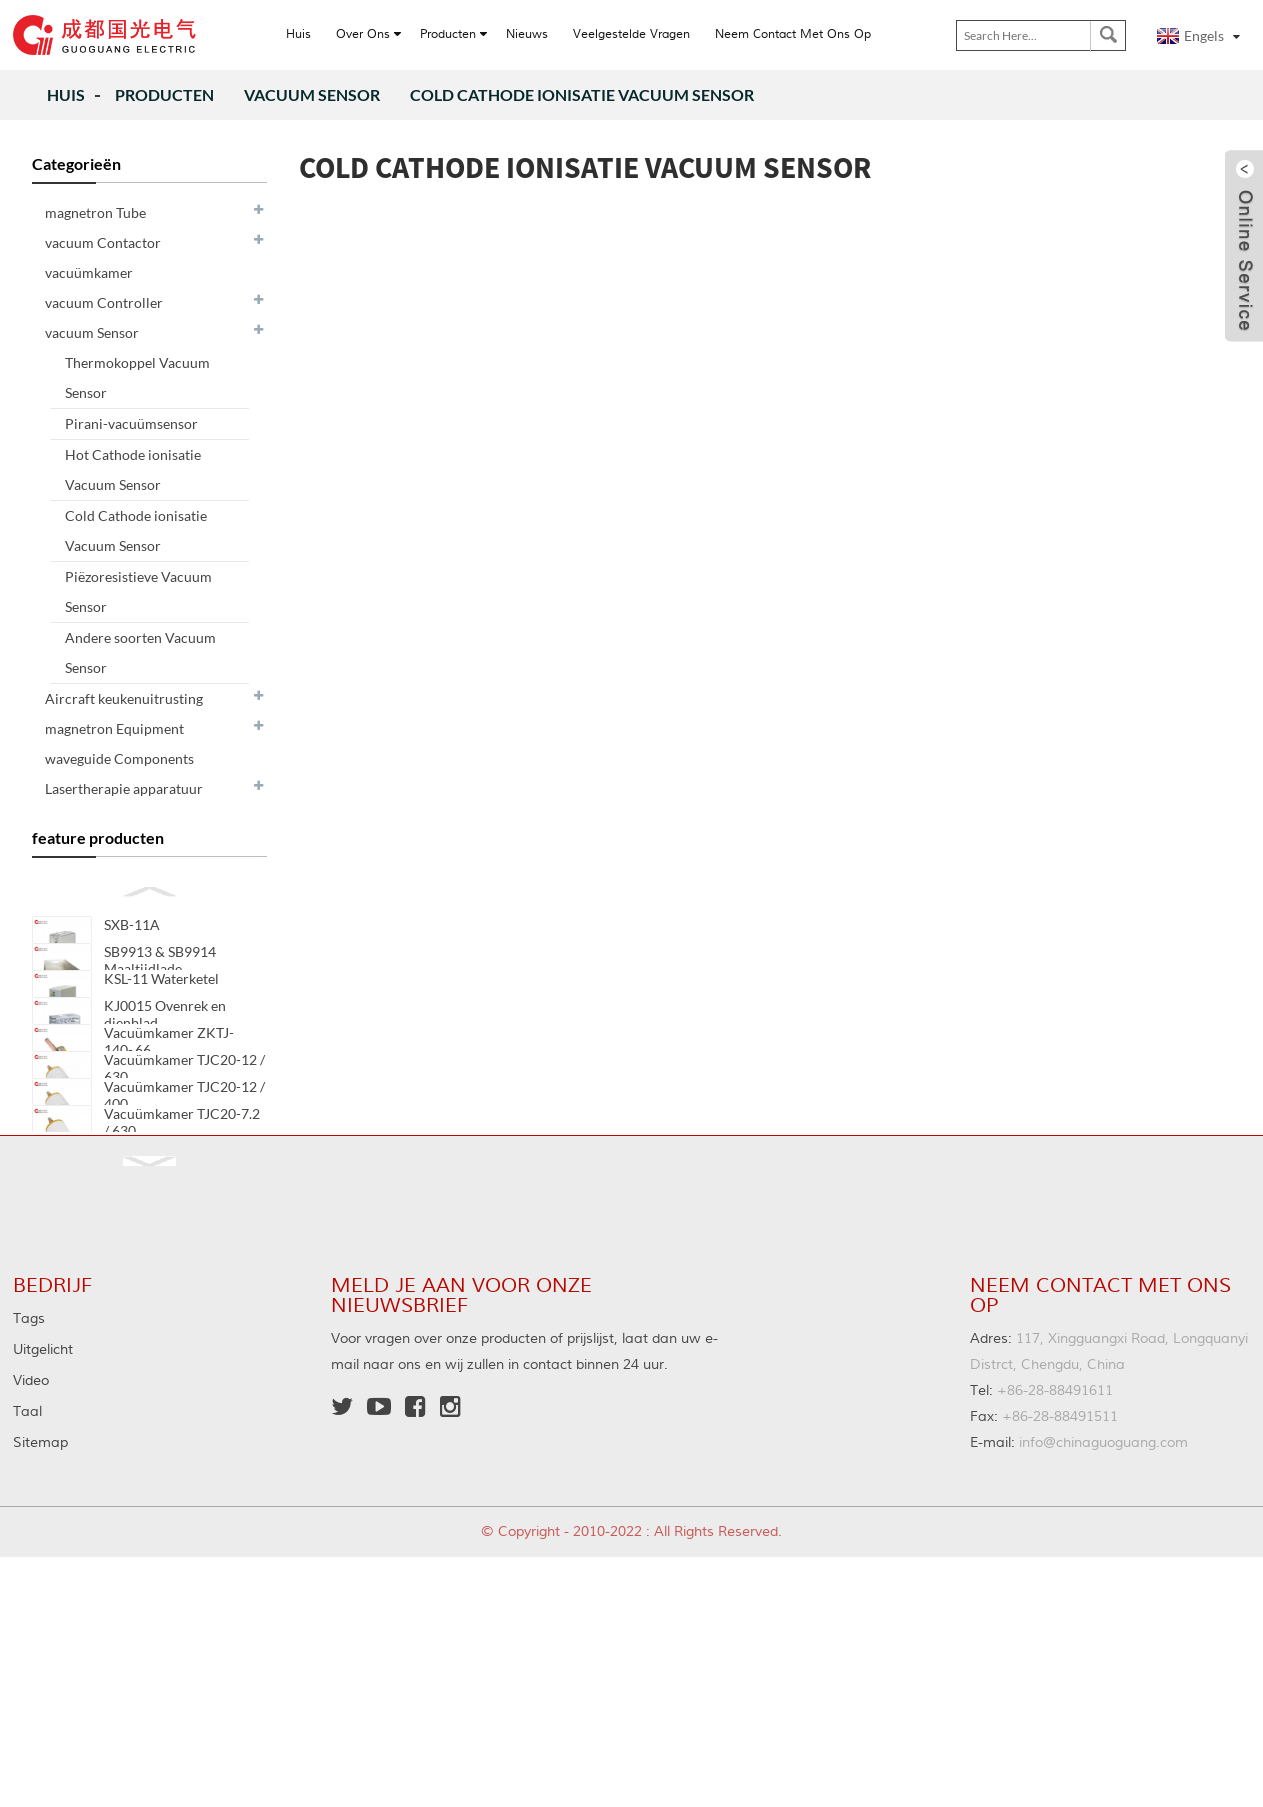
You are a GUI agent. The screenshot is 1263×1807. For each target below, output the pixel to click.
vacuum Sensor (312, 94)
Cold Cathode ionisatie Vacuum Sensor (582, 94)
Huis (66, 94)
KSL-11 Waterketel (161, 1028)
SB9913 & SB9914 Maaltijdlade (160, 985)
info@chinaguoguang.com (1079, 1568)
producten (164, 94)
